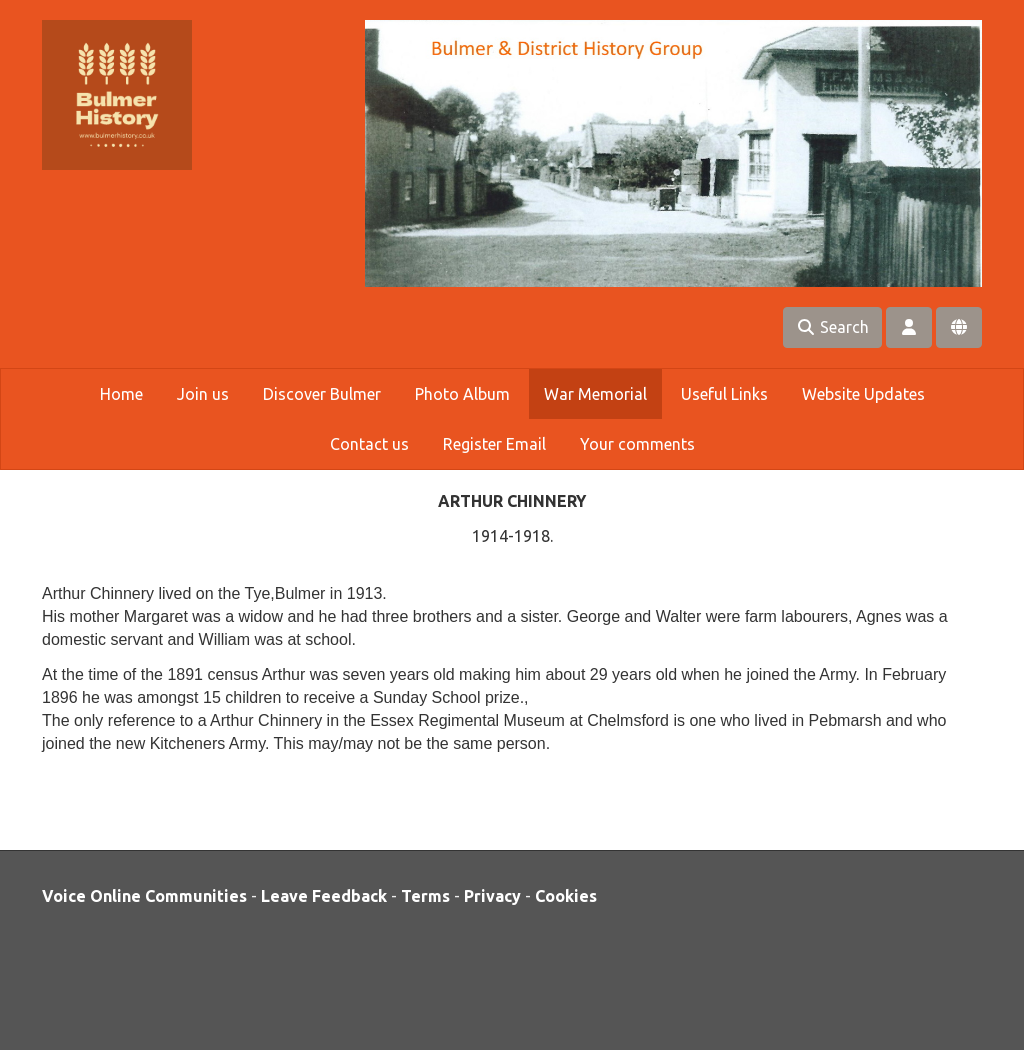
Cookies (566, 896)
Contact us (369, 444)
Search (832, 327)
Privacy (492, 896)
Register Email (494, 444)
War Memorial (595, 394)
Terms (425, 896)
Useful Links (724, 394)
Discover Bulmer (322, 394)
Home (121, 394)
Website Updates (863, 394)
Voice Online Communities (144, 896)
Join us (203, 394)
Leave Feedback (324, 896)
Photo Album (462, 394)
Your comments (637, 444)
